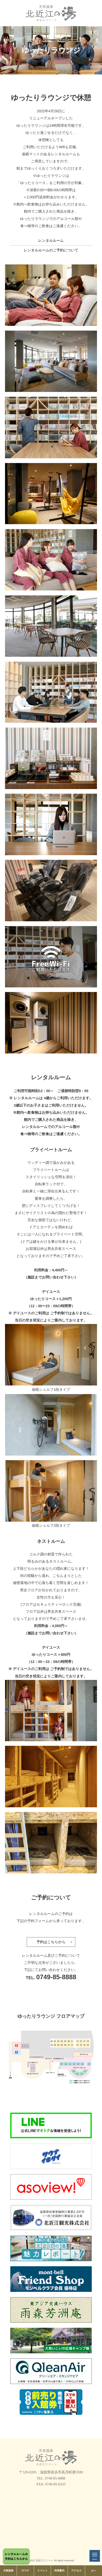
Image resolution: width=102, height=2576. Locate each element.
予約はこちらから (50, 1942)
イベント (42, 2570)
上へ (93, 2570)
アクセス (76, 2570)
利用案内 (59, 2570)
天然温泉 (8, 2570)
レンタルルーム (51, 241)
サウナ (25, 2570)
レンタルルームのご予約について (51, 250)
